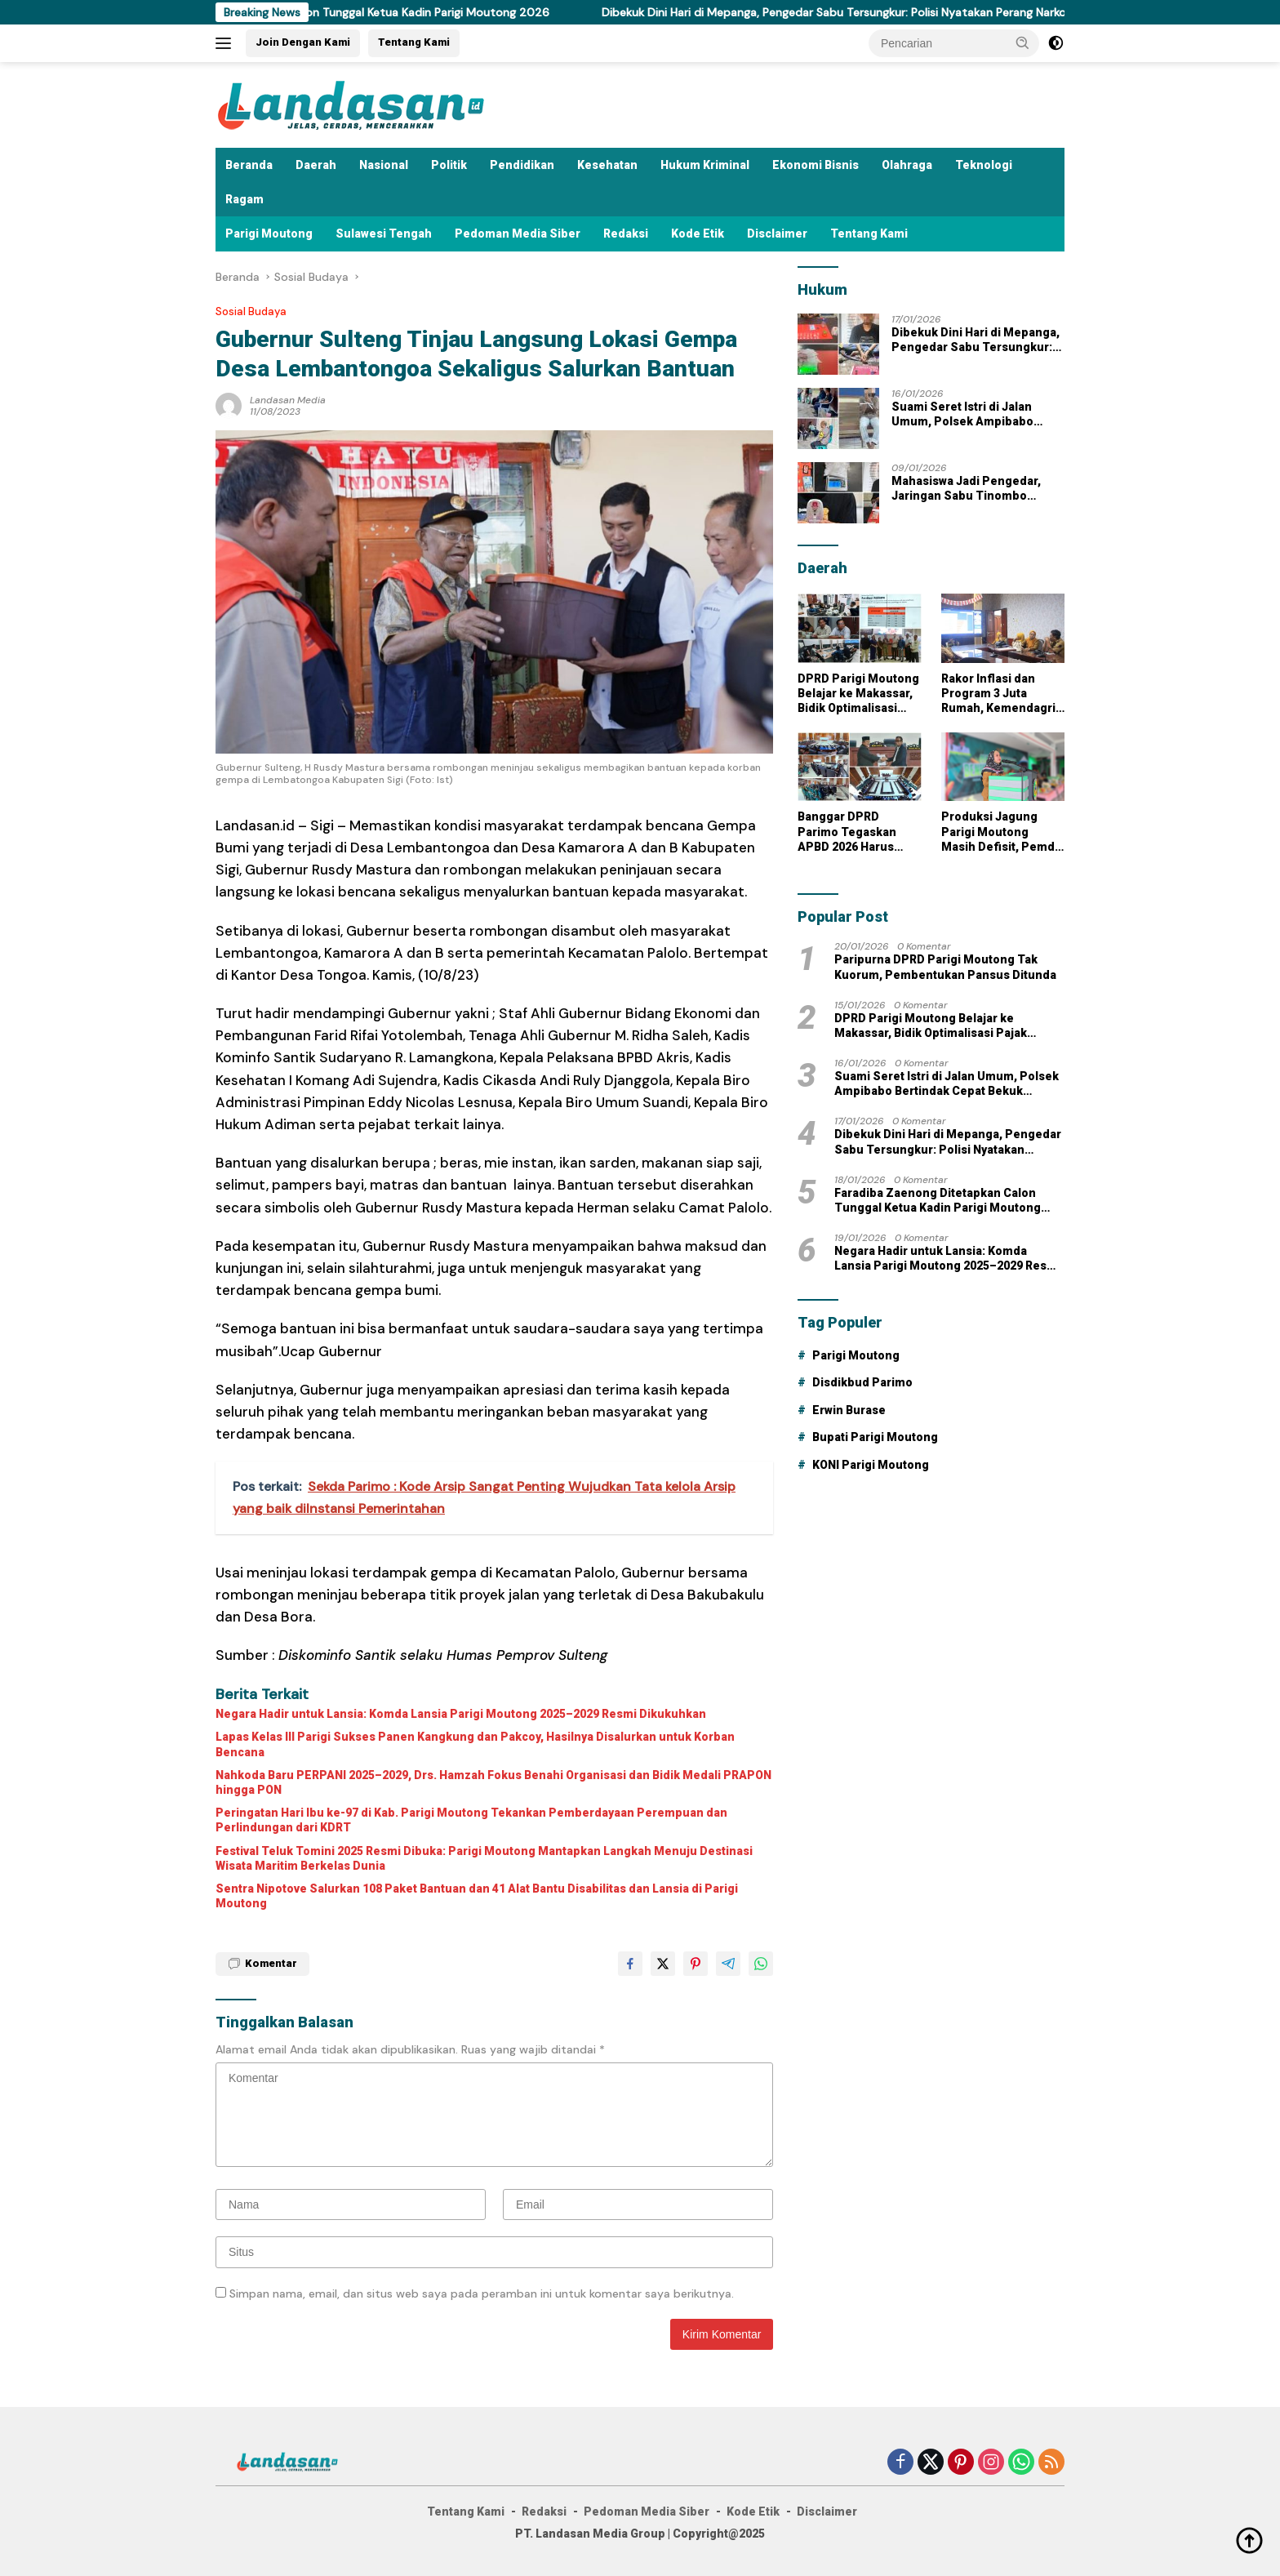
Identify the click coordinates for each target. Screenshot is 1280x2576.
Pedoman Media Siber (517, 233)
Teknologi (983, 164)
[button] (1023, 42)
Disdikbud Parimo (862, 1382)
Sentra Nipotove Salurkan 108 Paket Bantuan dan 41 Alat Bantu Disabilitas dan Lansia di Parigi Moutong (477, 1896)
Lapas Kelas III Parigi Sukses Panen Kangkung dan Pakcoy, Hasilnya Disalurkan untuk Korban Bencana (475, 1744)
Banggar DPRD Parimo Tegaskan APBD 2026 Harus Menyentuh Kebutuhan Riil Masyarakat (847, 832)
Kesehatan (607, 164)
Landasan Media (288, 400)
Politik (449, 164)
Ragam (244, 199)
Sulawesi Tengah (384, 233)
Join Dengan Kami (303, 42)
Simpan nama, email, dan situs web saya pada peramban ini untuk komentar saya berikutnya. (481, 2293)
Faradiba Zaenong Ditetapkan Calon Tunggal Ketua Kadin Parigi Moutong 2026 (363, 12)
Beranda (249, 164)
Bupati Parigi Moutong (875, 1437)
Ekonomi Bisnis (815, 164)
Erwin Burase (849, 1410)
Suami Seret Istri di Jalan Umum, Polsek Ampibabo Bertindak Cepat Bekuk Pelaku (976, 414)
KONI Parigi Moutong (870, 1464)
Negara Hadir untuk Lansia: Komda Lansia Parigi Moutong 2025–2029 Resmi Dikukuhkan (461, 1713)
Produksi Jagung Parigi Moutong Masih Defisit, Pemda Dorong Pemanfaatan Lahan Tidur (1001, 832)
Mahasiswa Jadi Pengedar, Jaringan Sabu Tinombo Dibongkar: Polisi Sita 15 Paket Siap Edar (977, 488)
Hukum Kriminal (704, 164)
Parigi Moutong (269, 233)
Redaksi (625, 233)
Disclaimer (777, 233)
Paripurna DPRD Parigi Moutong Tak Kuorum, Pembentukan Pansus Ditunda (945, 967)
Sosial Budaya (251, 311)
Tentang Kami (414, 42)
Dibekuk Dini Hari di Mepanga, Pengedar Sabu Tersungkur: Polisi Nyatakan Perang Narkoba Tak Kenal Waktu (913, 12)
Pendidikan (522, 164)
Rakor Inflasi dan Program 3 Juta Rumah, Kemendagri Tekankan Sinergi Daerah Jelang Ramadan (998, 694)
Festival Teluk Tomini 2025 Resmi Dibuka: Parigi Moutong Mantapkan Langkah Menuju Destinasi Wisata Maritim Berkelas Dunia (484, 1858)
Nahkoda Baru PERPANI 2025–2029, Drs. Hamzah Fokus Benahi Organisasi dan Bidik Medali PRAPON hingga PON (493, 1782)
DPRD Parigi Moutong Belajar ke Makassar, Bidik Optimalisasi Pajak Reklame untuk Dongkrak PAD (858, 694)
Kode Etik (697, 233)
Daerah (316, 164)
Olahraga (907, 164)
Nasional (383, 164)
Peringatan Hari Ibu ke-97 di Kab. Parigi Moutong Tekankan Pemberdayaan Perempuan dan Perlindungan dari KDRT (471, 1820)
